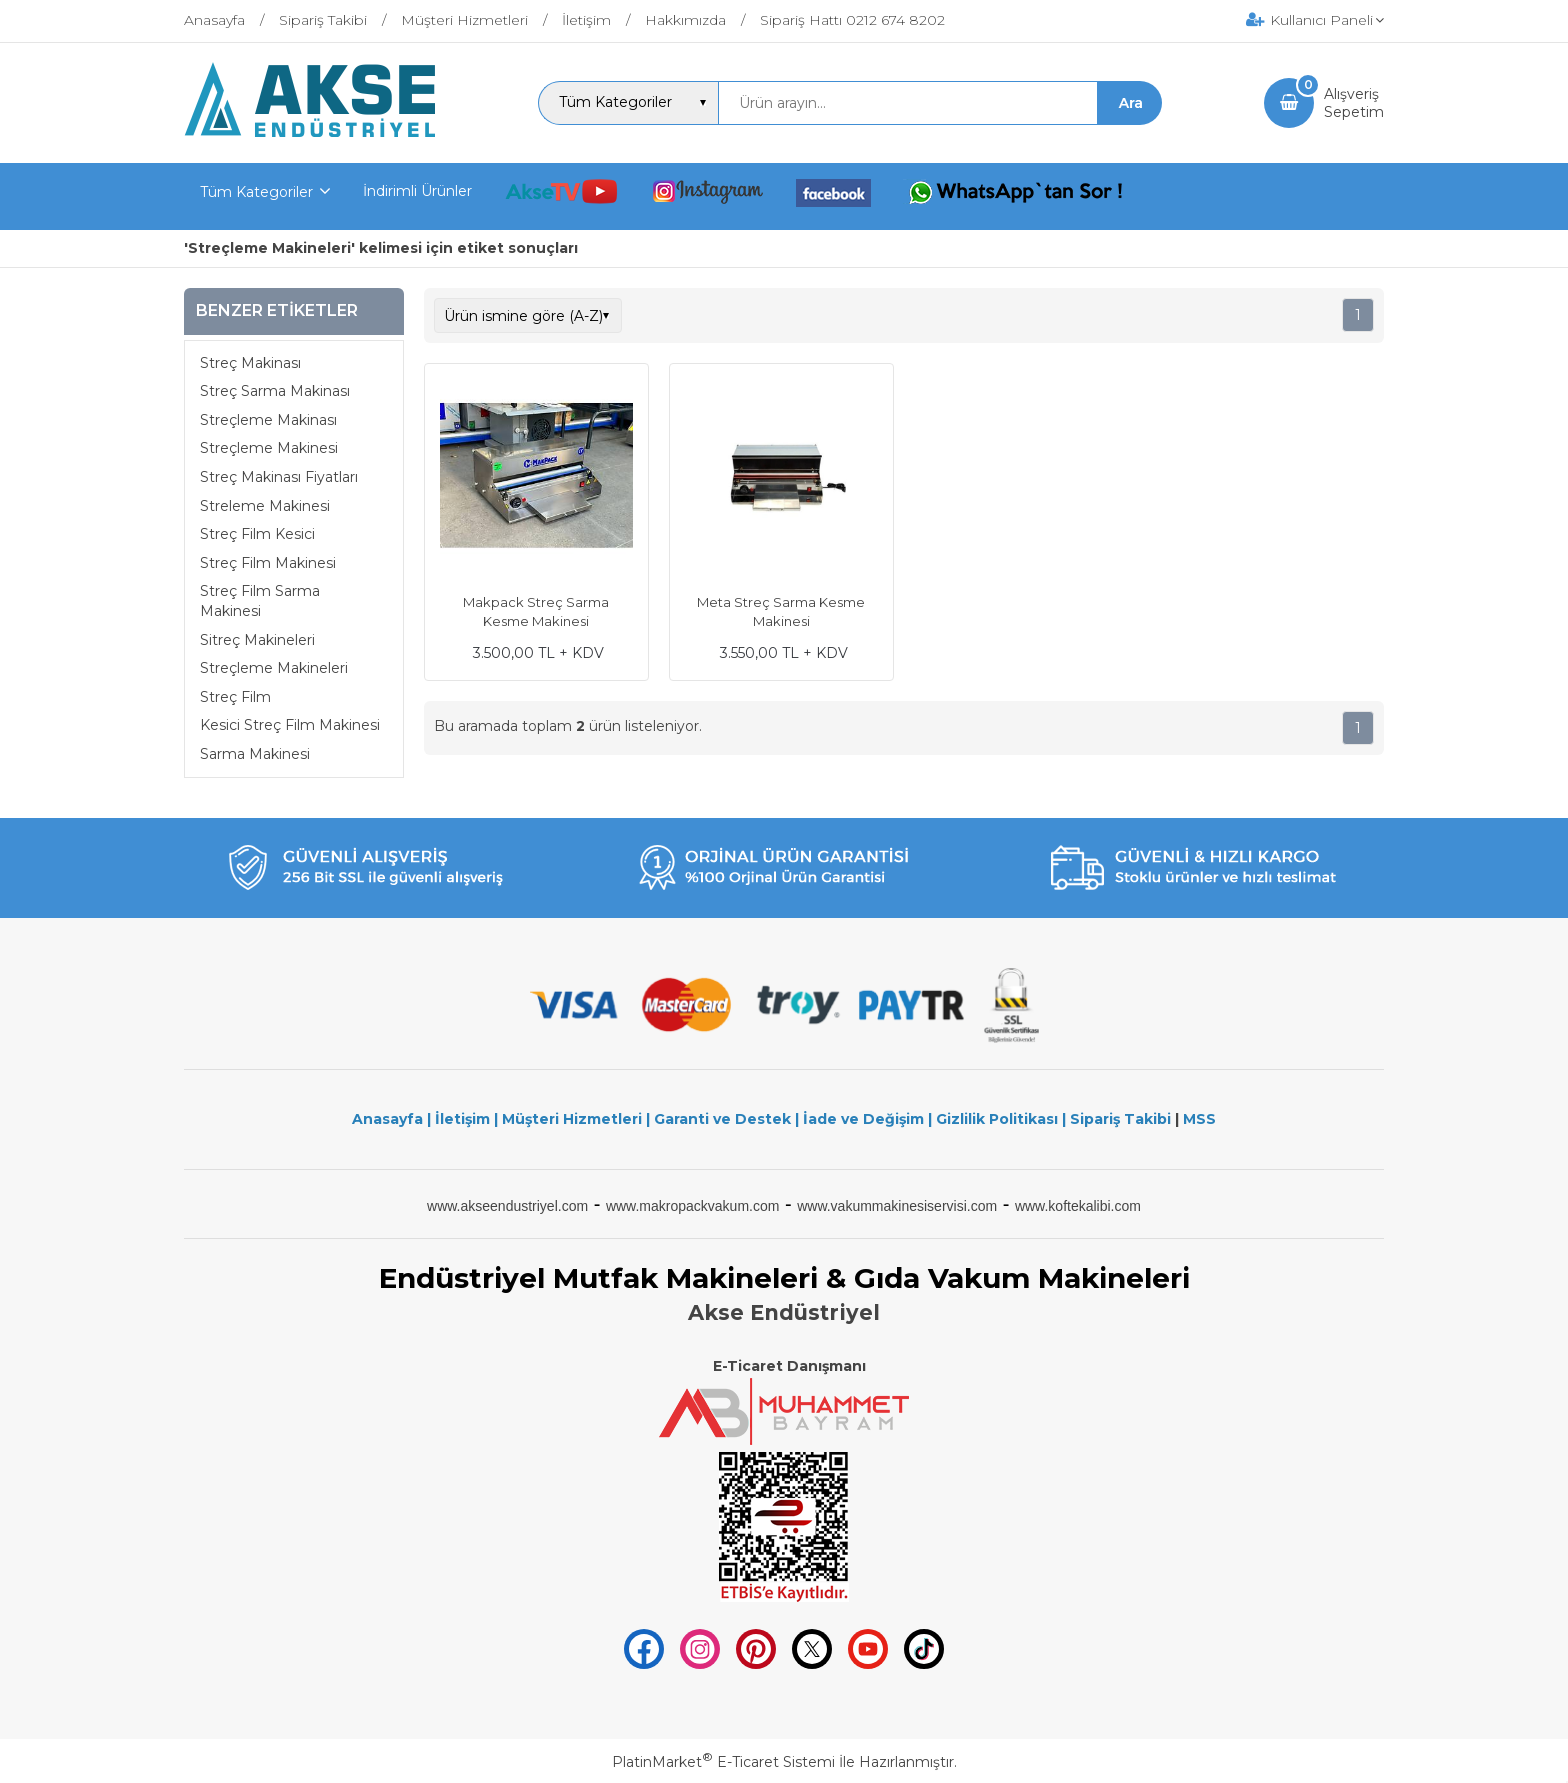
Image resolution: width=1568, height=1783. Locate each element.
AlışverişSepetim (1354, 103)
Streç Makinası (250, 363)
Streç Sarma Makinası (275, 391)
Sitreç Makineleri (257, 640)
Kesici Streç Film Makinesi (290, 725)
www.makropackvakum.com (693, 1206)
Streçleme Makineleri (274, 668)
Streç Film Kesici (257, 534)
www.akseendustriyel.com (507, 1206)
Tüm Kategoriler (256, 192)
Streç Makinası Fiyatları (279, 477)
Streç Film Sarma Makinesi (260, 601)
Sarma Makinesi (255, 754)
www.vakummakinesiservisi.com (897, 1206)
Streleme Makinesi (265, 506)
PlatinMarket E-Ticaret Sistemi (723, 1762)
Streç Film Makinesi (268, 563)
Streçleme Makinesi (269, 448)
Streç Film (235, 697)
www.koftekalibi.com (1078, 1206)
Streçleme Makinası (268, 420)
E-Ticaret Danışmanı (789, 1366)
